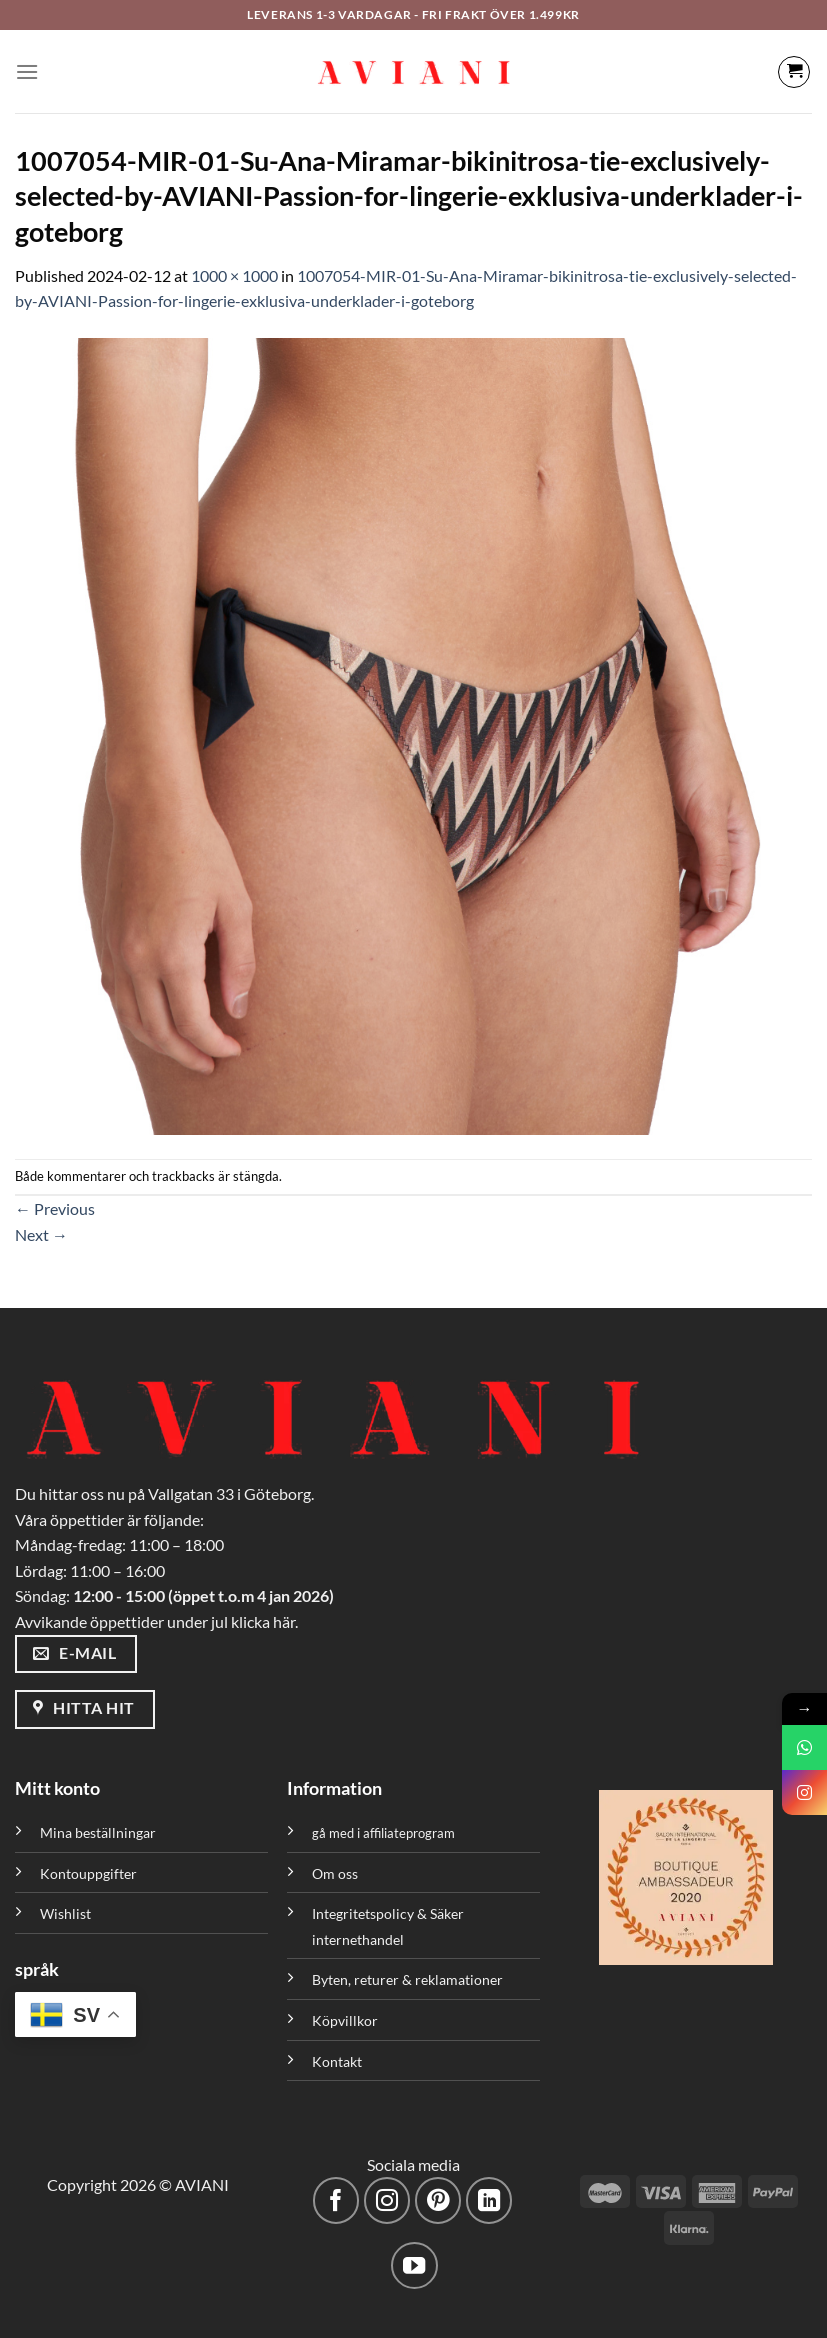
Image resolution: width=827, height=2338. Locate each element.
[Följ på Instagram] (387, 2200)
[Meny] (27, 71)
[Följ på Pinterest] (438, 2200)
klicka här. (264, 1621)
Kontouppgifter (88, 1873)
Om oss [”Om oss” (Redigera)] (335, 1873)
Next (41, 1234)
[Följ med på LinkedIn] (489, 2200)
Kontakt (337, 2061)
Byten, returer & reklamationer (407, 1979)
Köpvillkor (345, 2020)
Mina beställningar (99, 1832)
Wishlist (65, 1913)
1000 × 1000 (234, 275)
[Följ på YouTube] (414, 2265)
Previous (55, 1208)
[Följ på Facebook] (336, 2200)
